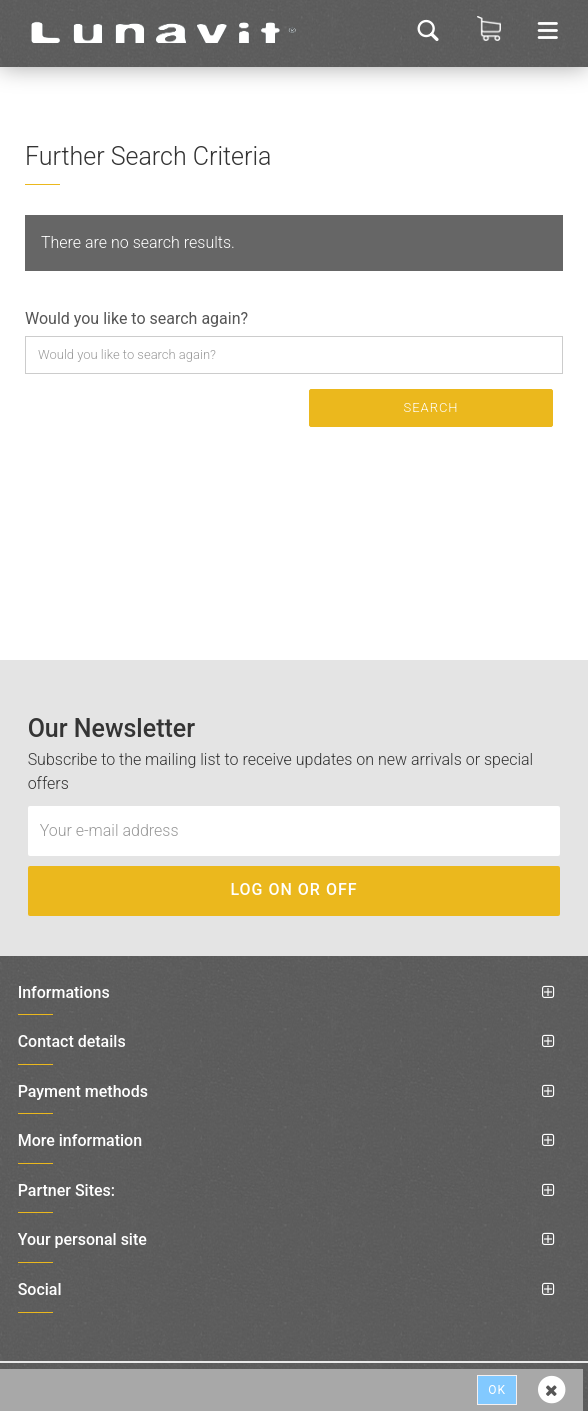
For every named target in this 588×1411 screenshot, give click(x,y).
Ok (497, 1390)
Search (430, 407)
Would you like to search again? (136, 318)
